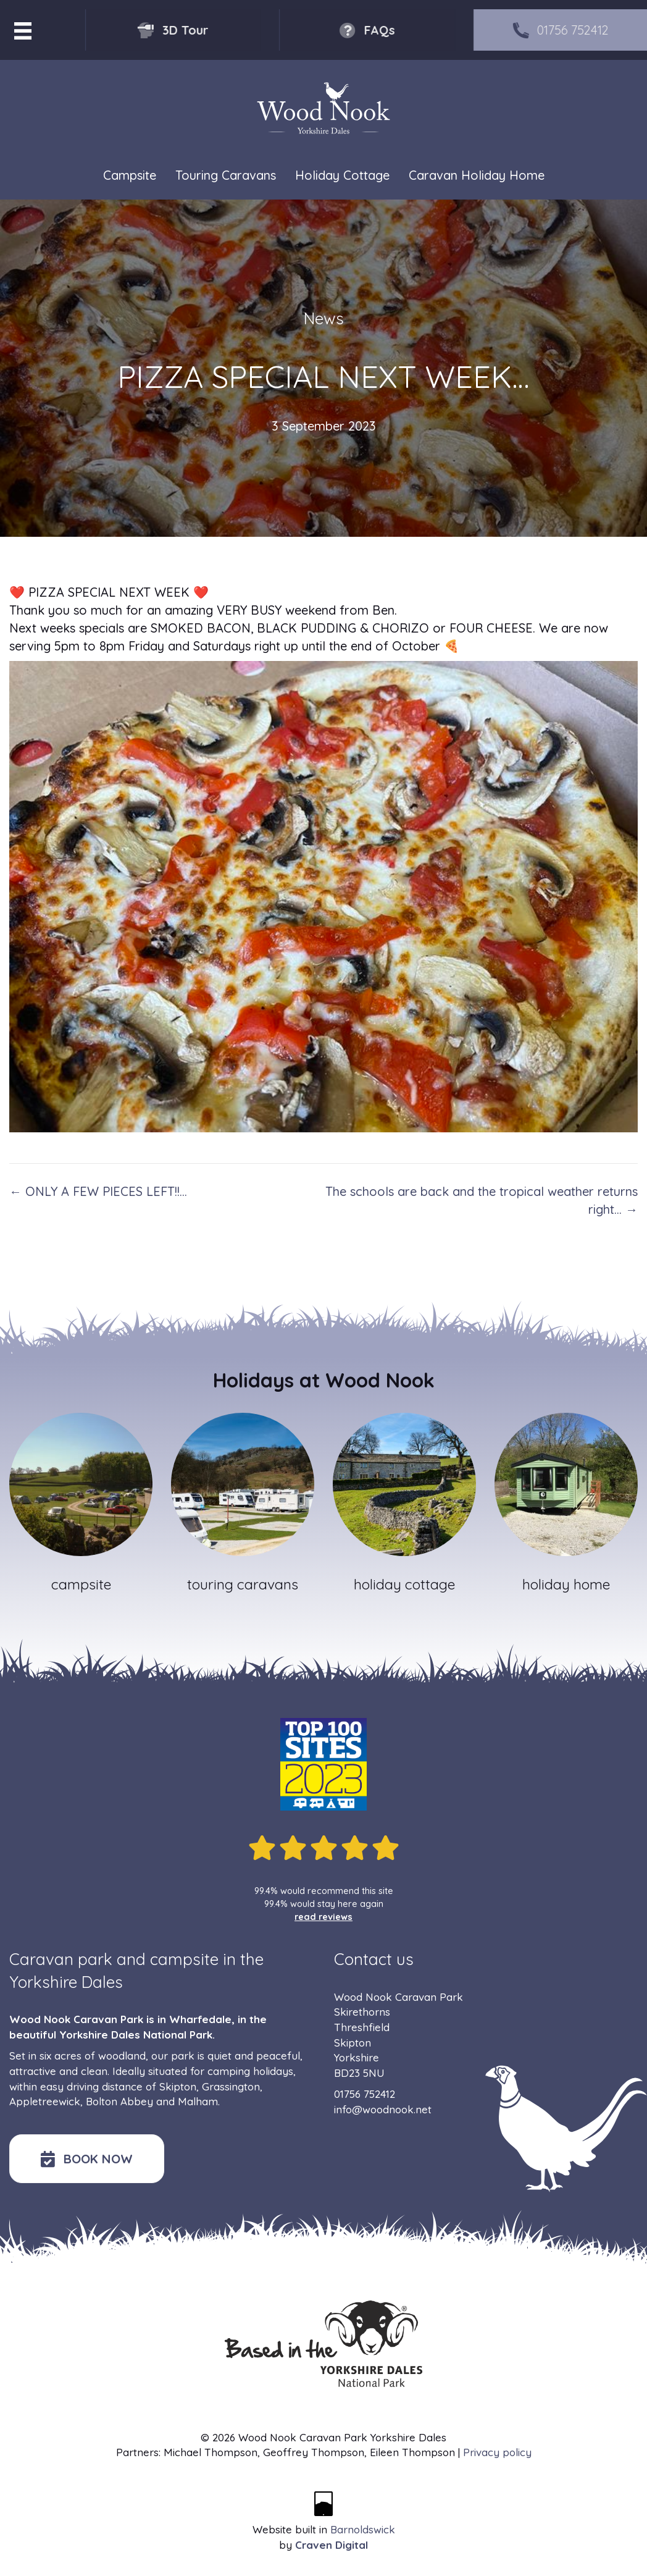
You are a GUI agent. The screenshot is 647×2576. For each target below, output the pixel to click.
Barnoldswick (362, 2529)
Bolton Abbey (119, 2101)
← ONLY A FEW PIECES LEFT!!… (98, 1191)
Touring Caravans (225, 175)
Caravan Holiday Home (477, 175)
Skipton (177, 2086)
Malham (198, 2101)
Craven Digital (331, 2544)
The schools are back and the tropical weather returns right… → (481, 1200)
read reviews (323, 1916)
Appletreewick (44, 2101)
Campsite (129, 175)
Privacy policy (497, 2452)
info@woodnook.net (383, 2109)
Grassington (231, 2086)
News (324, 318)
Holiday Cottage (342, 175)
